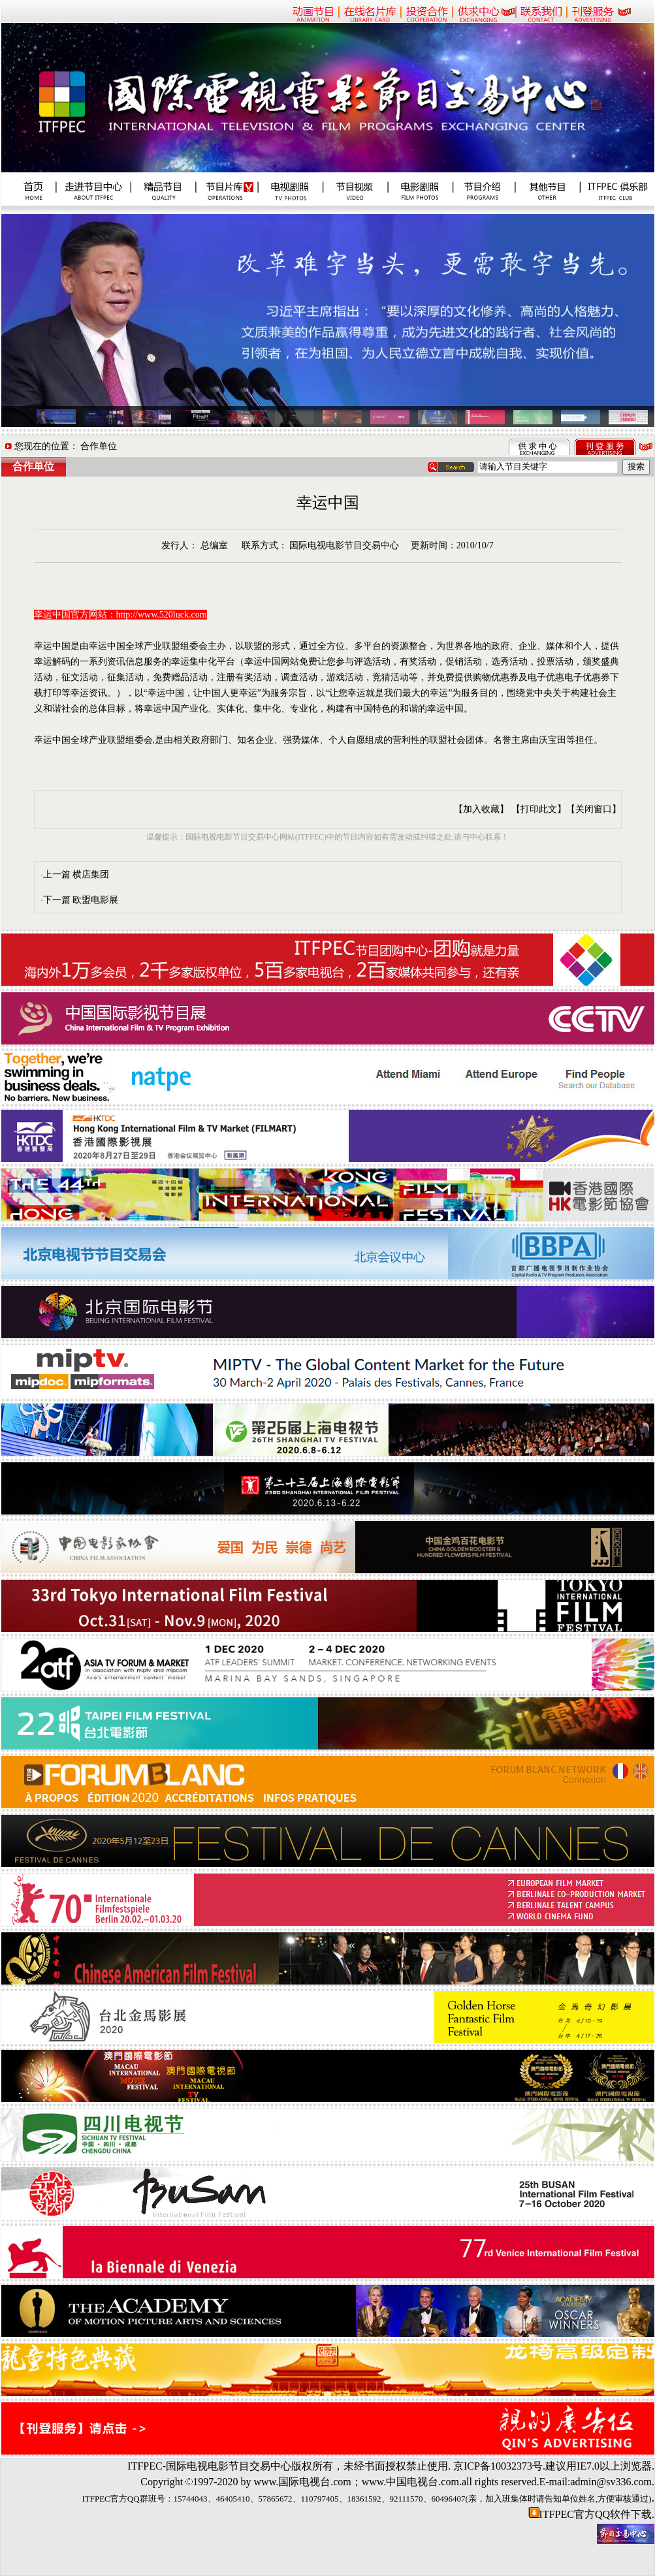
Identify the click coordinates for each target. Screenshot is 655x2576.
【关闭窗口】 (593, 809)
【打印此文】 (538, 809)
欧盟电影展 (95, 900)
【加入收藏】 (481, 809)
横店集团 (90, 874)
